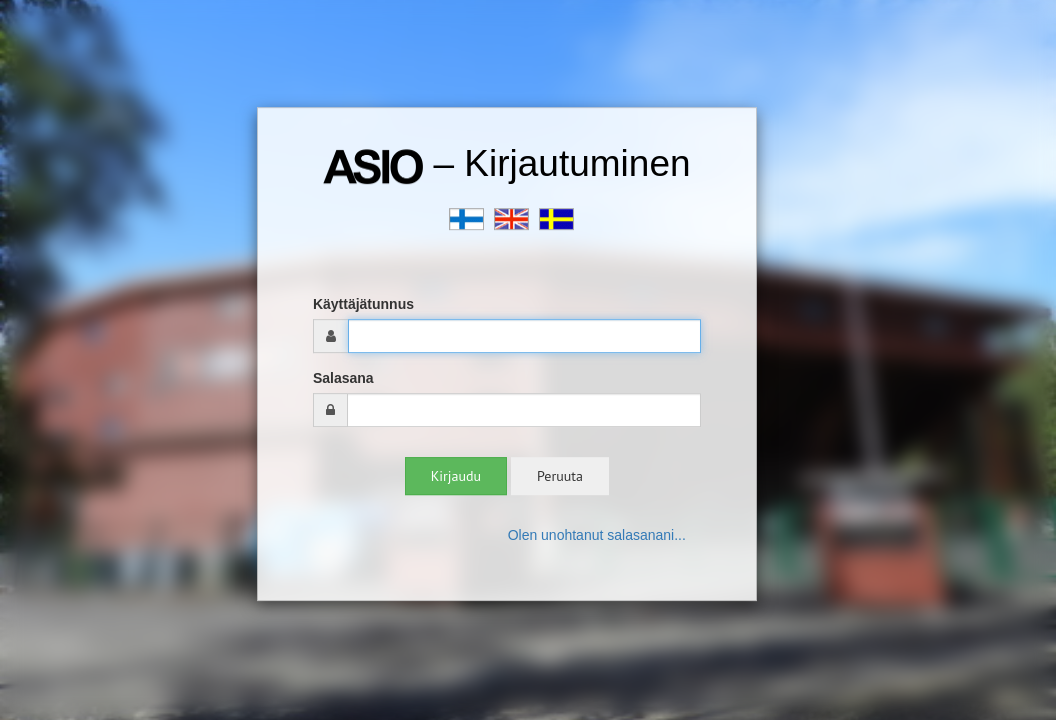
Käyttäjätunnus (363, 304)
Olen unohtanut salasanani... (597, 535)
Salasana (343, 378)
